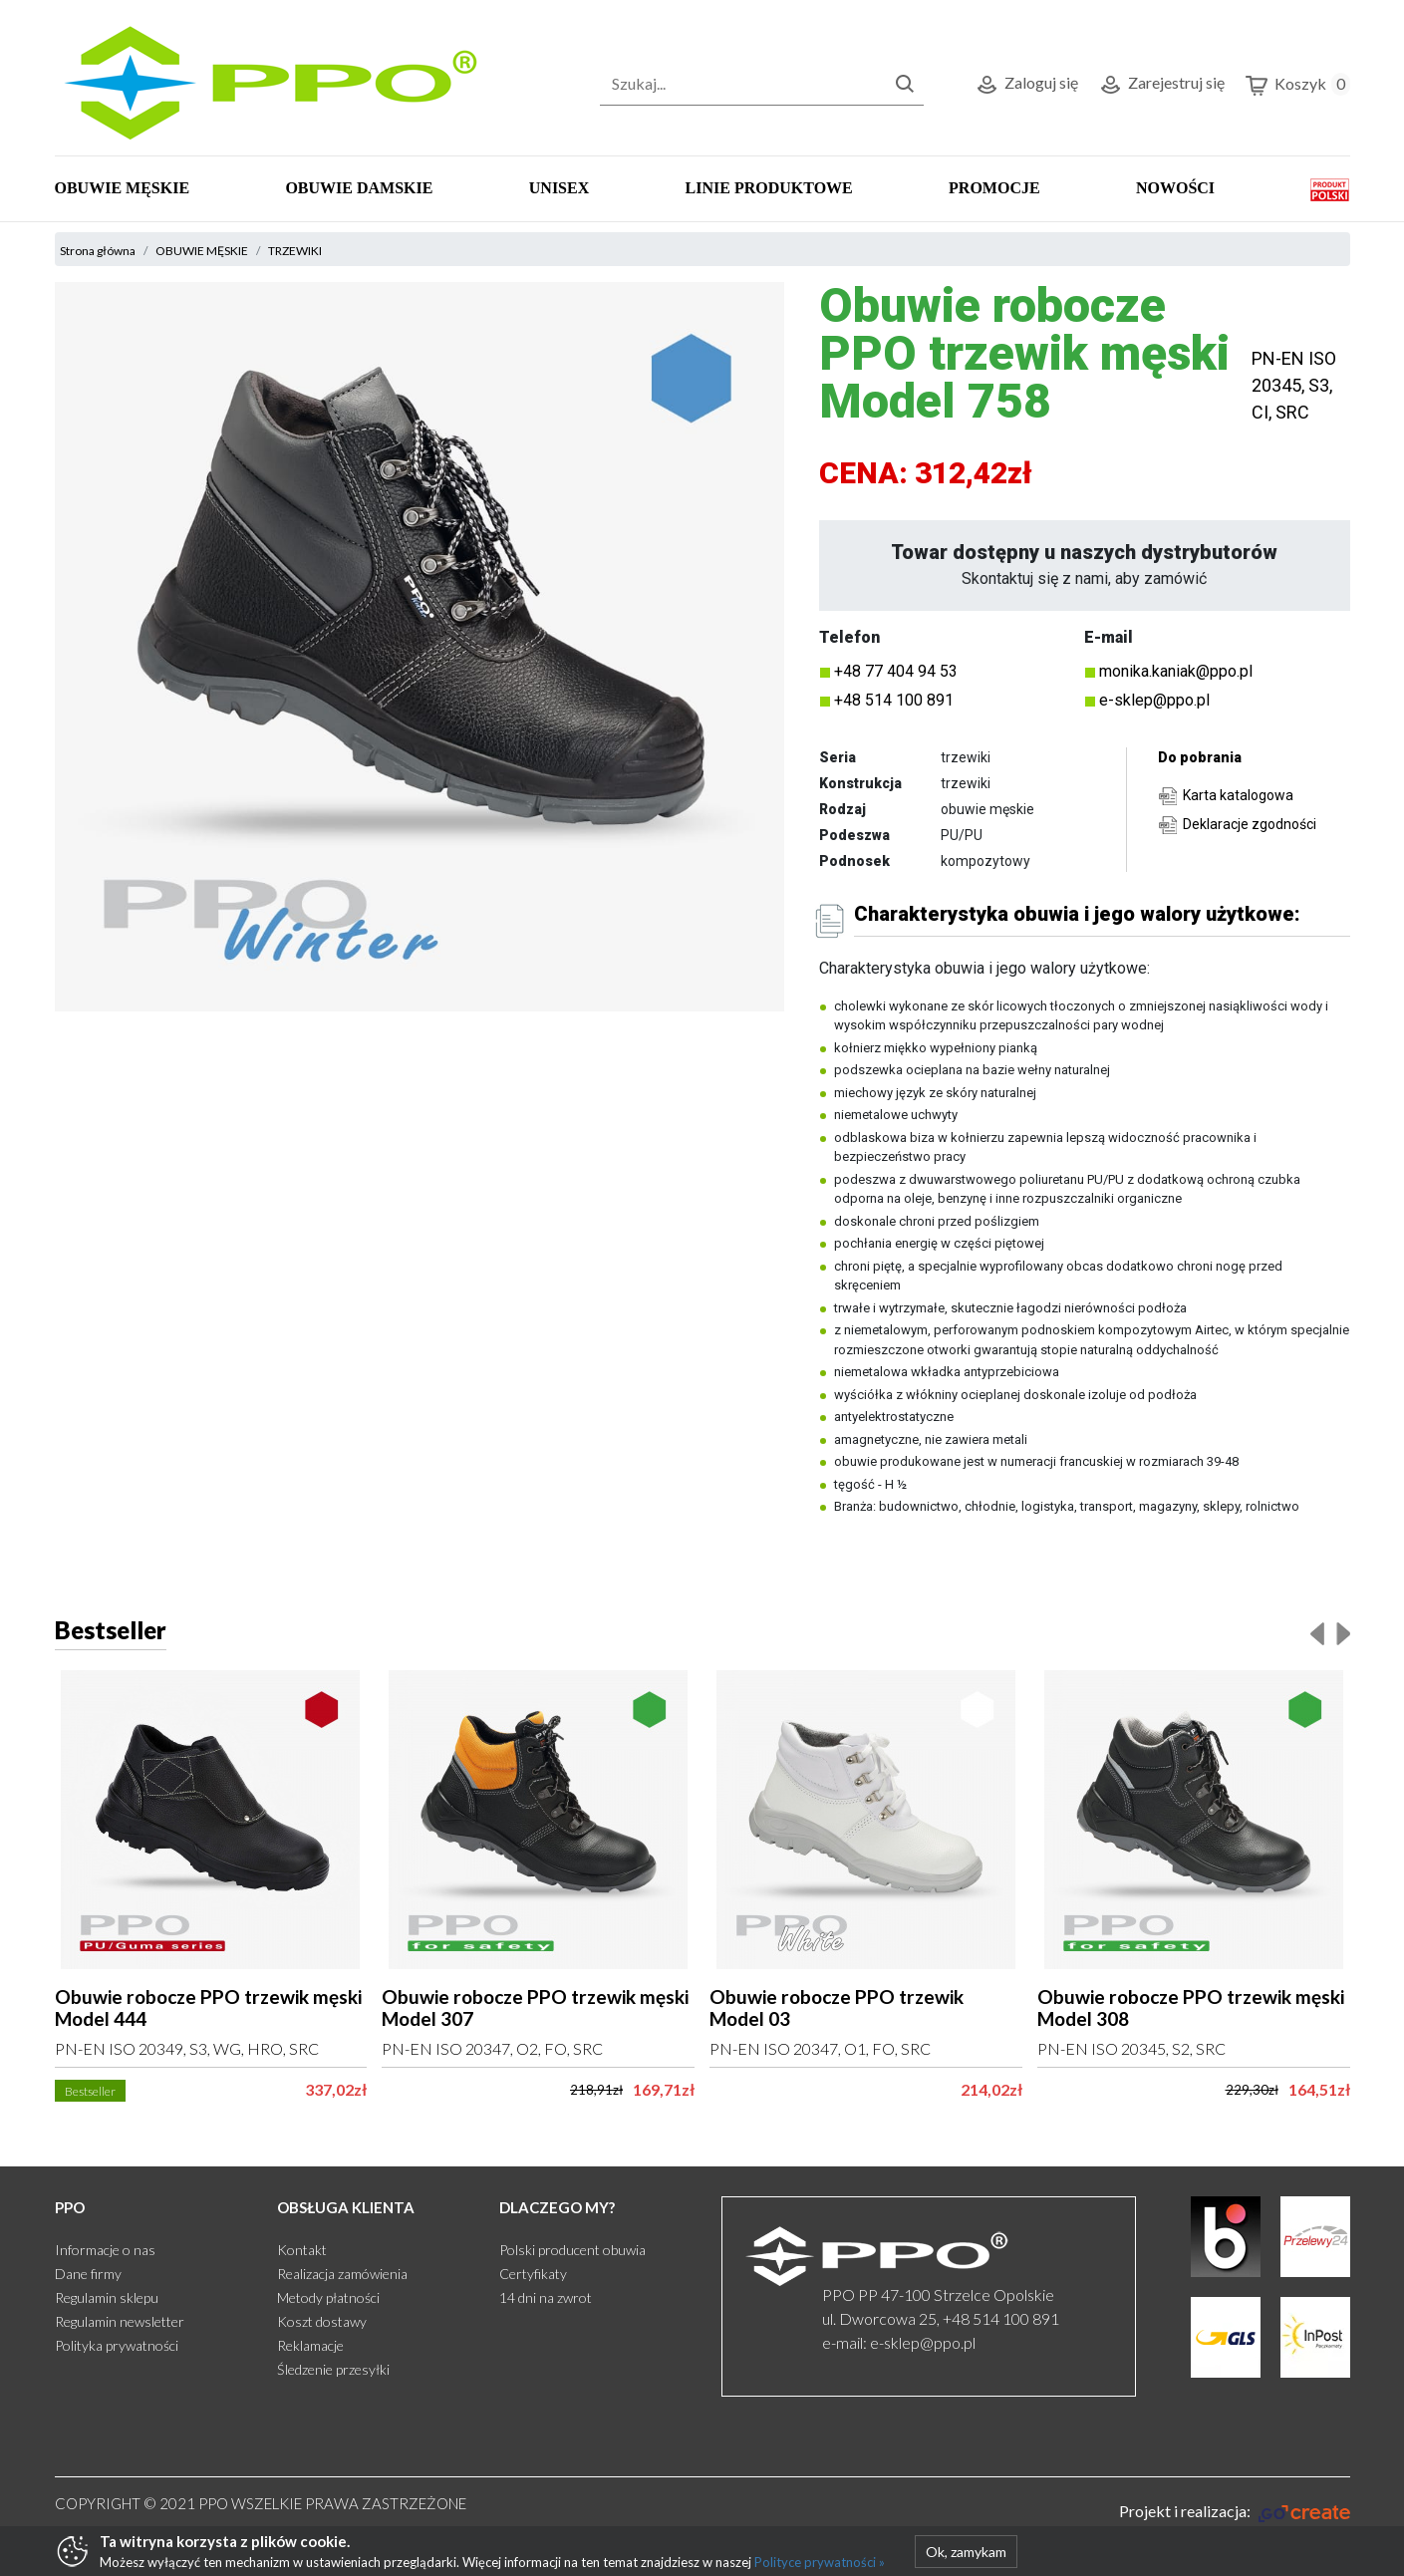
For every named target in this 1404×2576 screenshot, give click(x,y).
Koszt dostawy (322, 2321)
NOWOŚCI (1175, 187)
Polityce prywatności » (819, 2562)
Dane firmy (88, 2273)
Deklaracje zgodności (1249, 824)
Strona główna (98, 250)
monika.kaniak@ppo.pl (1176, 671)
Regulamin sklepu (106, 2297)
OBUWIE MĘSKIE (122, 187)
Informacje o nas (105, 2249)
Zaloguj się (1026, 85)
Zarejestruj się (1161, 85)
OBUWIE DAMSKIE (358, 187)
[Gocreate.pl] (1234, 2511)
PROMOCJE (994, 187)
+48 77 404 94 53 (896, 671)
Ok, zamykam (966, 2551)
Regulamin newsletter (119, 2321)
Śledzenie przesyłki (333, 2369)
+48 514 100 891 (894, 700)
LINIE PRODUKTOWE (769, 187)
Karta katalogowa (1238, 795)
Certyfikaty (533, 2273)
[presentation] (1317, 1632)
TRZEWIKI (295, 250)
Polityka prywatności (116, 2345)
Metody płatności (328, 2297)
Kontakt (302, 2249)
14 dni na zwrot (545, 2297)
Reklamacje (310, 2345)
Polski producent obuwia (572, 2249)
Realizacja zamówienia (342, 2273)
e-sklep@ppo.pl (1154, 700)
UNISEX (559, 187)
